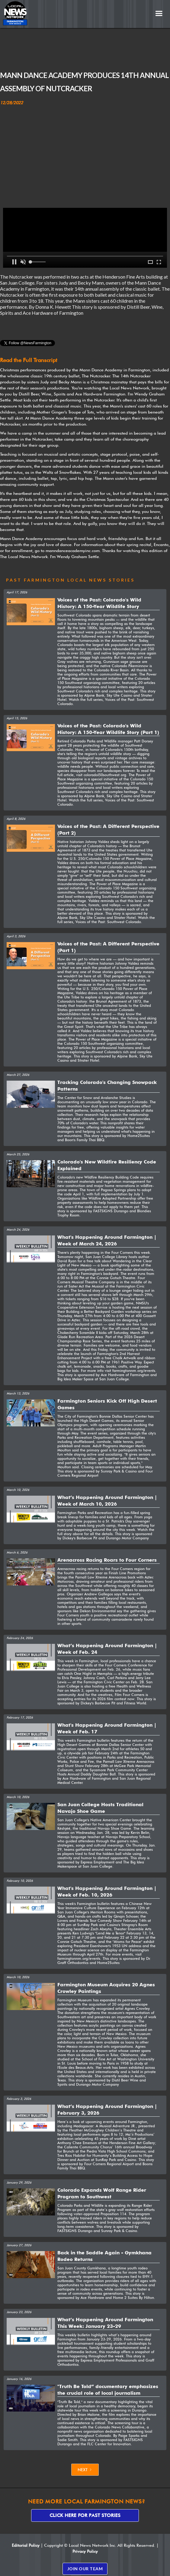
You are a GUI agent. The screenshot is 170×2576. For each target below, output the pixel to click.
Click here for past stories (85, 2515)
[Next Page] (85, 2470)
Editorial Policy (26, 2545)
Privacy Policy (85, 2551)
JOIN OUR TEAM (85, 2568)
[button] (158, 13)
